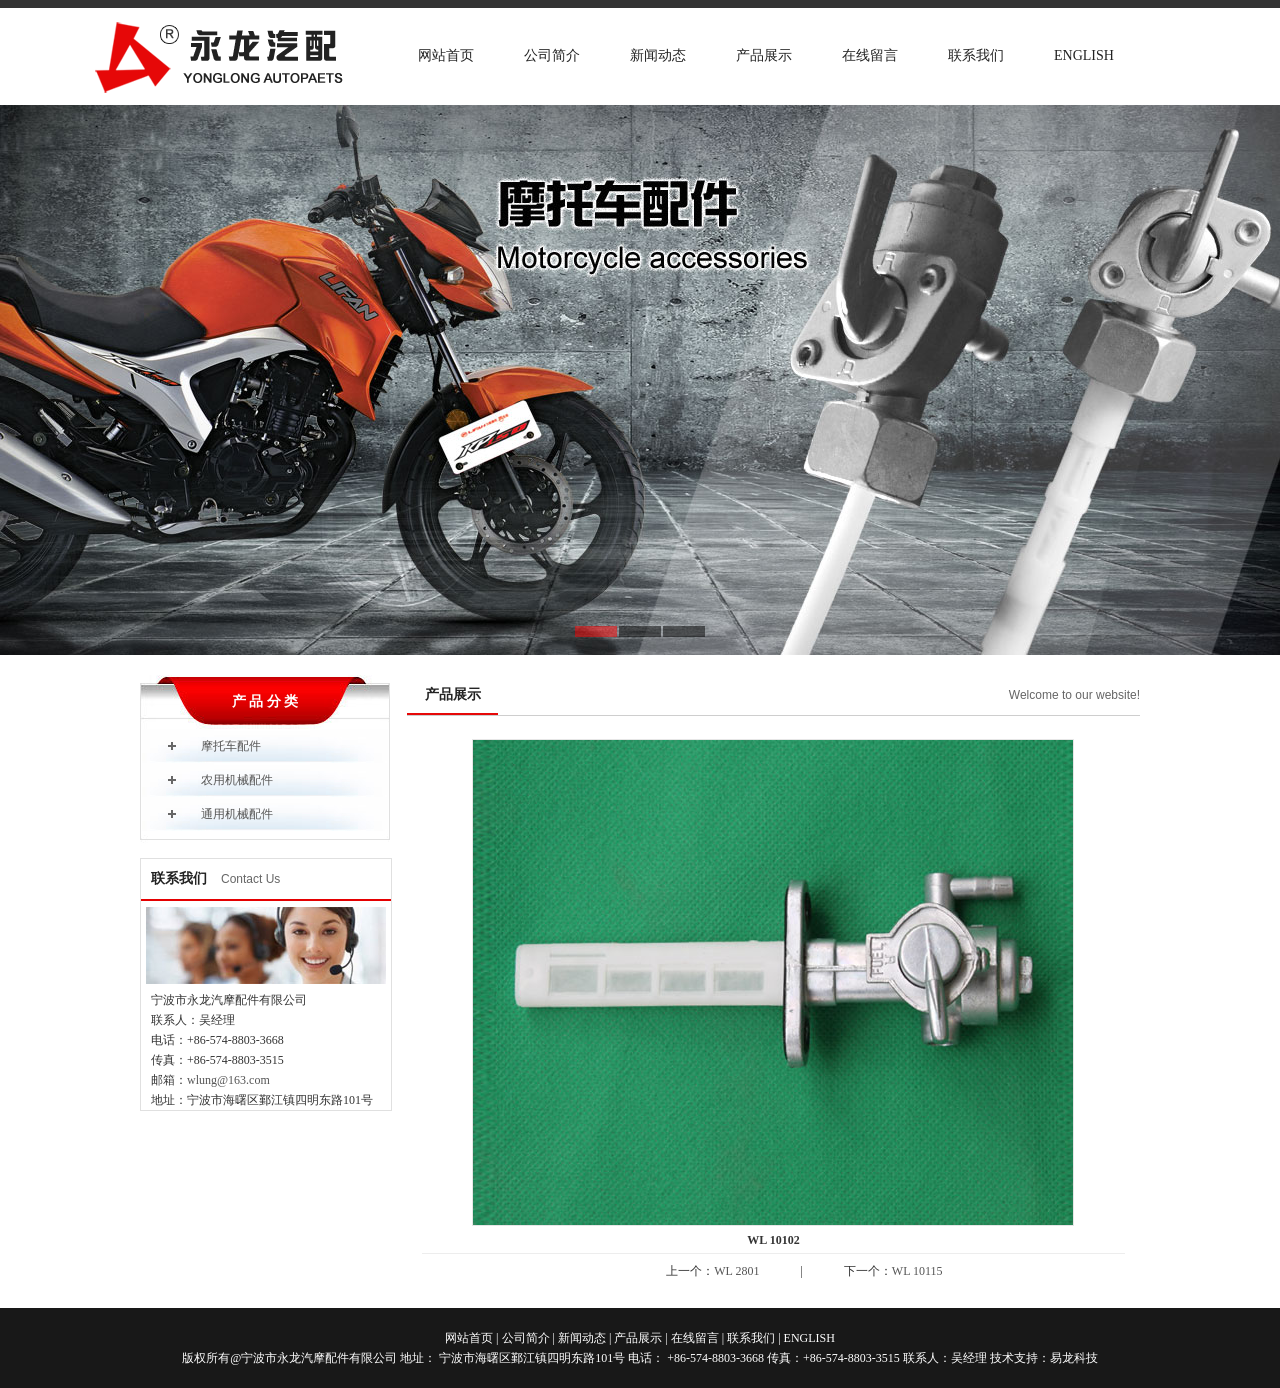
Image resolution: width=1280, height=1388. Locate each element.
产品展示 (764, 55)
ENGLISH (1084, 55)
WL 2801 (736, 1271)
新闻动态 (658, 55)
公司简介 (552, 55)
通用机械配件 (237, 814)
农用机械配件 (237, 780)
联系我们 (976, 55)
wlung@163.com (228, 1080)
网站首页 (446, 55)
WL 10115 (917, 1271)
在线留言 (870, 55)
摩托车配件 (231, 746)
